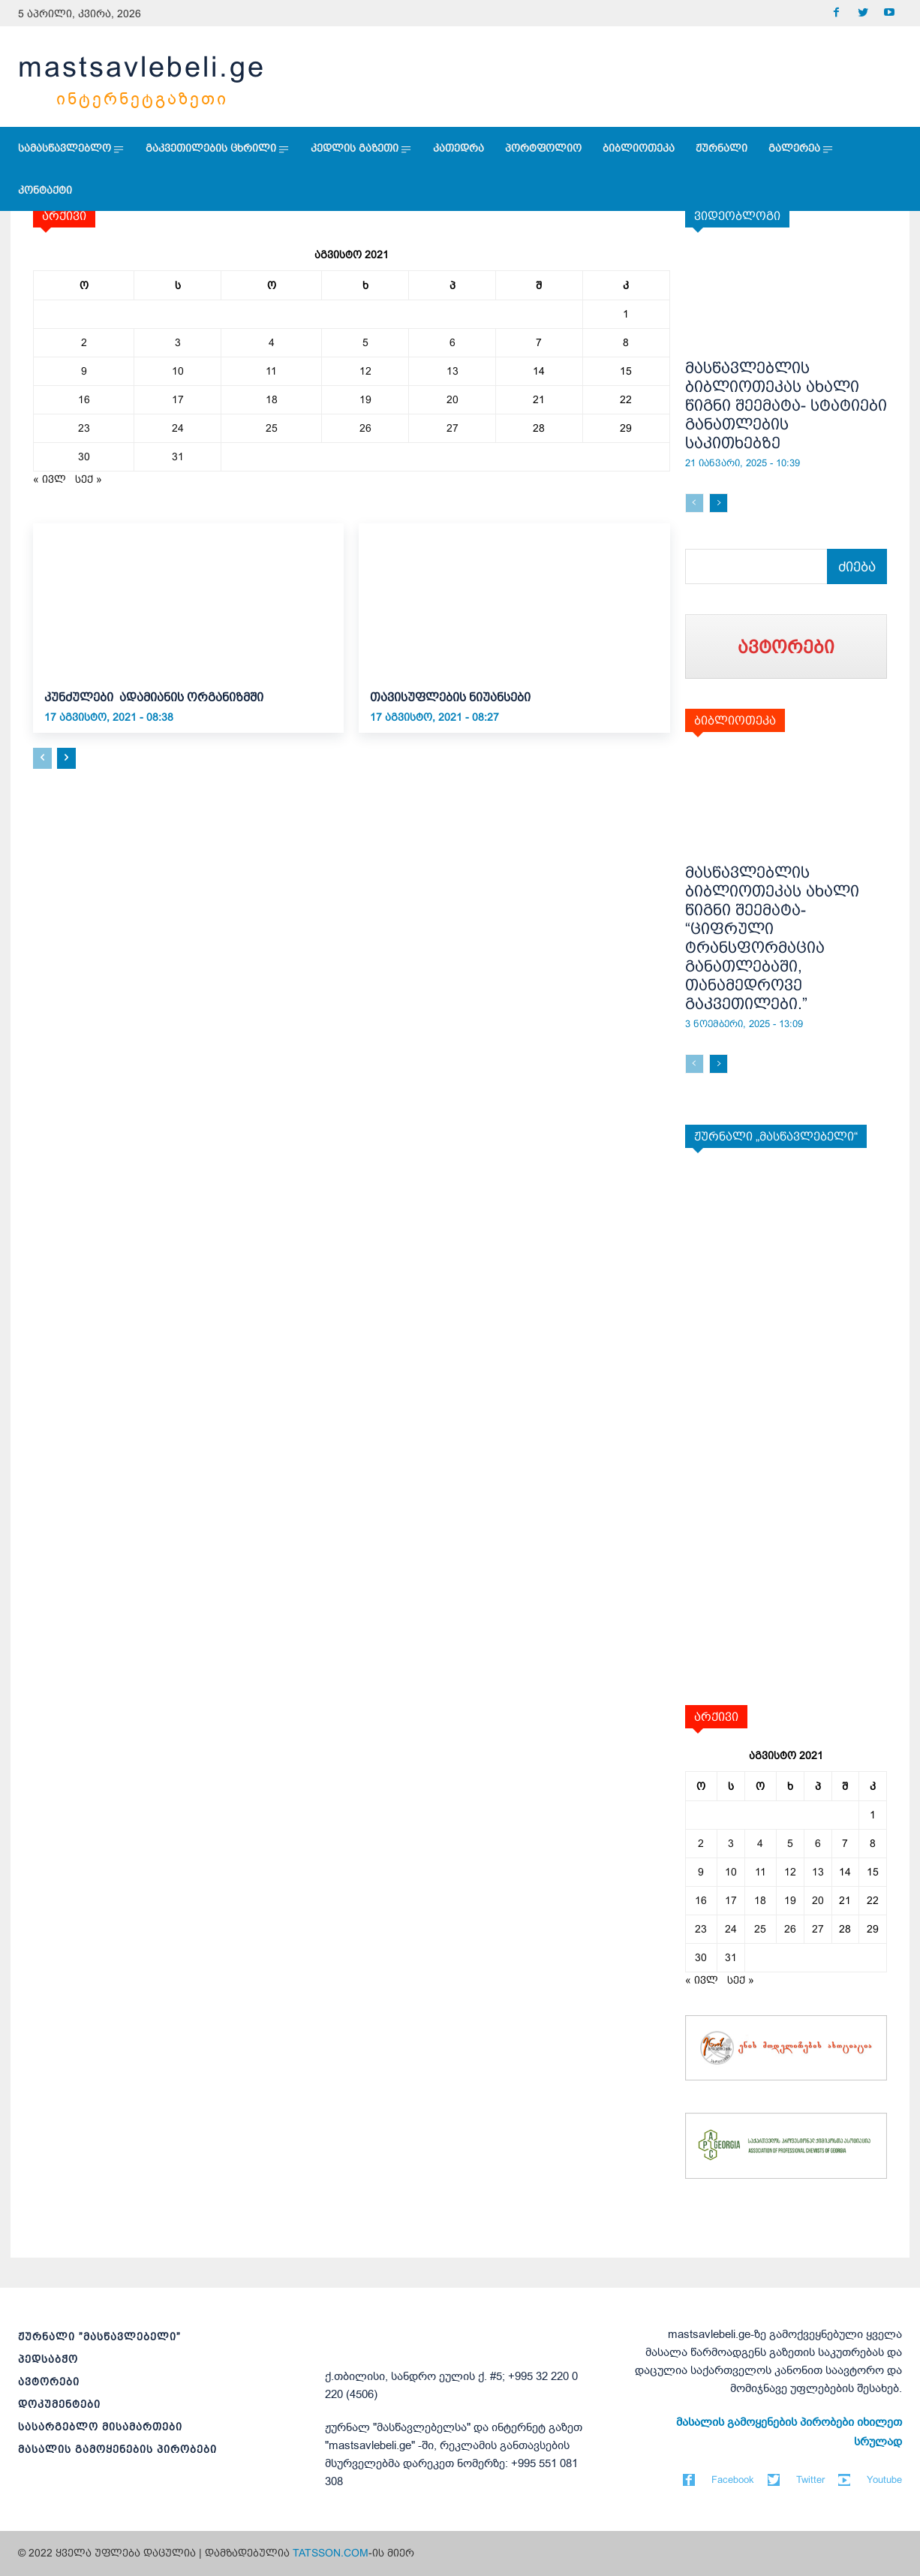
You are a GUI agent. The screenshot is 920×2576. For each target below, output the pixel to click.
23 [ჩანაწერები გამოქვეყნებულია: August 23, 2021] (84, 428)
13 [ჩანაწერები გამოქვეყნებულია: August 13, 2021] (452, 371)
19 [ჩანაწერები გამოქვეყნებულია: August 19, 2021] (365, 399)
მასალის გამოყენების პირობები (117, 2449)
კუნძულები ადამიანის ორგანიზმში (158, 697)
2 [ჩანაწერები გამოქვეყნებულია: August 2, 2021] (84, 342)
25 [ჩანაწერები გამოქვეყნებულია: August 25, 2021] (272, 428)
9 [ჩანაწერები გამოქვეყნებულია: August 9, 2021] (84, 371)
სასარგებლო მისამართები (100, 2427)
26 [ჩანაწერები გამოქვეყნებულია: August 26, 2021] (365, 428)
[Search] (857, 566)
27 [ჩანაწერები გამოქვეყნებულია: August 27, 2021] (452, 428)
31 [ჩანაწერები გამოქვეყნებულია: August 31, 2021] (178, 456)
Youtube (884, 2479)
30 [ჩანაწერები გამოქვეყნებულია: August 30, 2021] (84, 456)
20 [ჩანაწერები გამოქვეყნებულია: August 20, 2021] (452, 399)
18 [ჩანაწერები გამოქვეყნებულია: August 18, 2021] (272, 399)
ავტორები (49, 2382)
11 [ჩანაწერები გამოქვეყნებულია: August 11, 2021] (271, 371)
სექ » (88, 479)
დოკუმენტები (59, 2404)
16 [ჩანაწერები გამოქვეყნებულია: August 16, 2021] (84, 399)
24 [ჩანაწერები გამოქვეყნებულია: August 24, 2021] (178, 428)
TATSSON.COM (330, 2553)
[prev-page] (42, 758)
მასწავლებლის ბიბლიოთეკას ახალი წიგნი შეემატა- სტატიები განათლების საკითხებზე (786, 405)
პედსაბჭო (48, 2359)
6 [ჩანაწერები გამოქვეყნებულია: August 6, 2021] (452, 342)
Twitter (810, 2479)
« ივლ (49, 479)
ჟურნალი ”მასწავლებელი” (99, 2336)
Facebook (732, 2479)
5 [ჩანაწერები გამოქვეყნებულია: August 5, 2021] (365, 342)
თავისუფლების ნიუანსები (450, 697)
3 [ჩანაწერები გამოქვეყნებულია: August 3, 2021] (178, 342)
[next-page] (66, 758)
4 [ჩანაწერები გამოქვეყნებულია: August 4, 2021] (272, 342)
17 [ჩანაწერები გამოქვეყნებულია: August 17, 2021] (178, 399)
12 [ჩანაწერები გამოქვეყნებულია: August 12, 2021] (365, 371)
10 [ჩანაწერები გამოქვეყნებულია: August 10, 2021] (178, 371)
